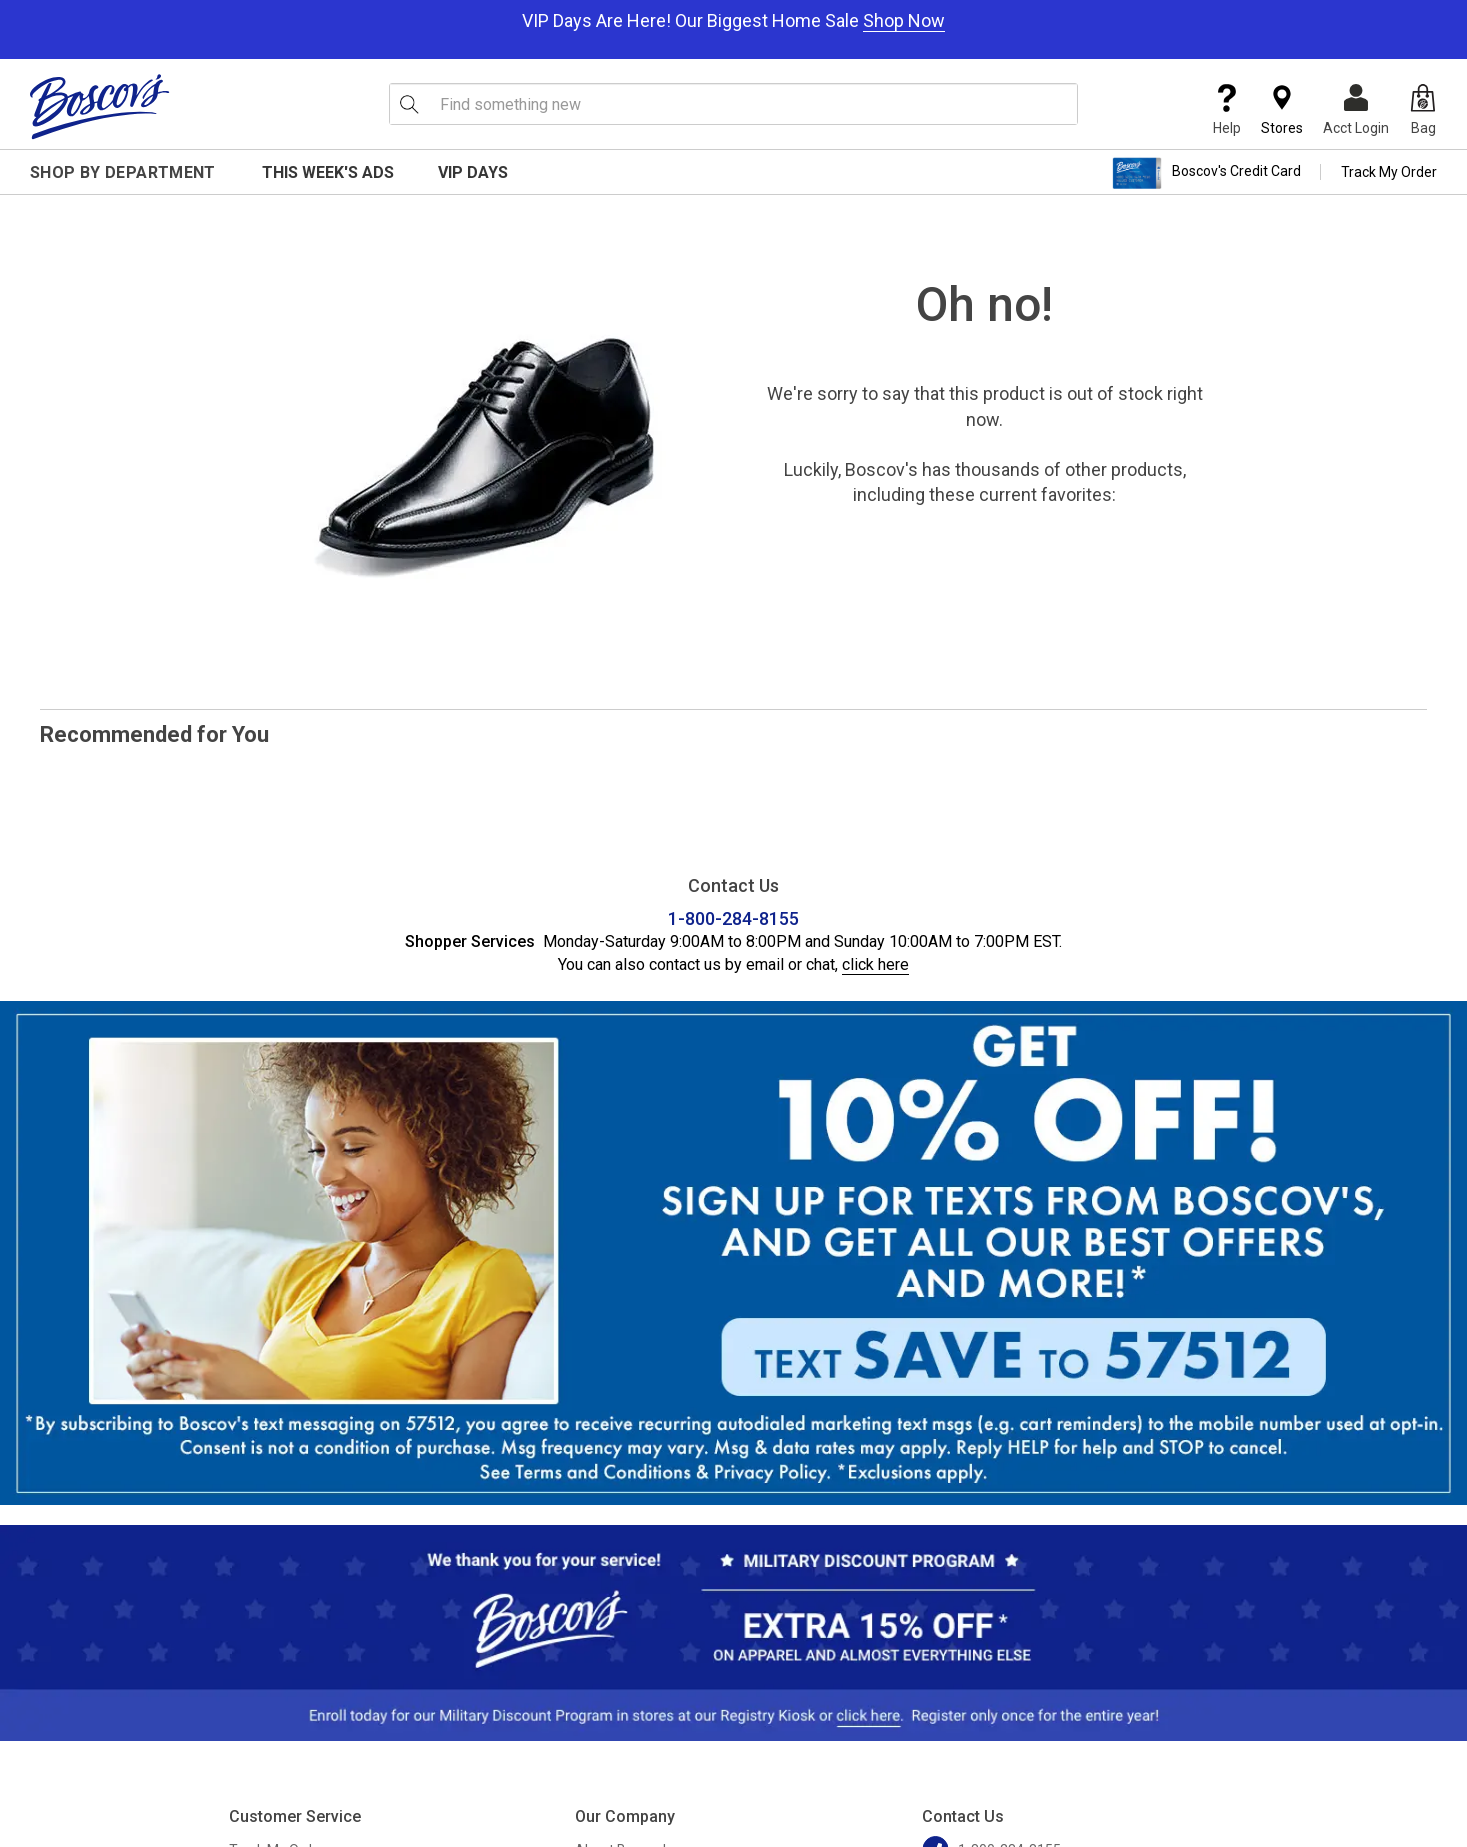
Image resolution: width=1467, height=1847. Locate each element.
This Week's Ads (328, 172)
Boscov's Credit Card (1206, 173)
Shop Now (904, 20)
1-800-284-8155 (733, 918)
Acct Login (1356, 110)
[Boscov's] (100, 106)
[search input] (733, 104)
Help (1227, 110)
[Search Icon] (409, 104)
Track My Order (1389, 172)
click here (875, 964)
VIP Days (473, 172)
